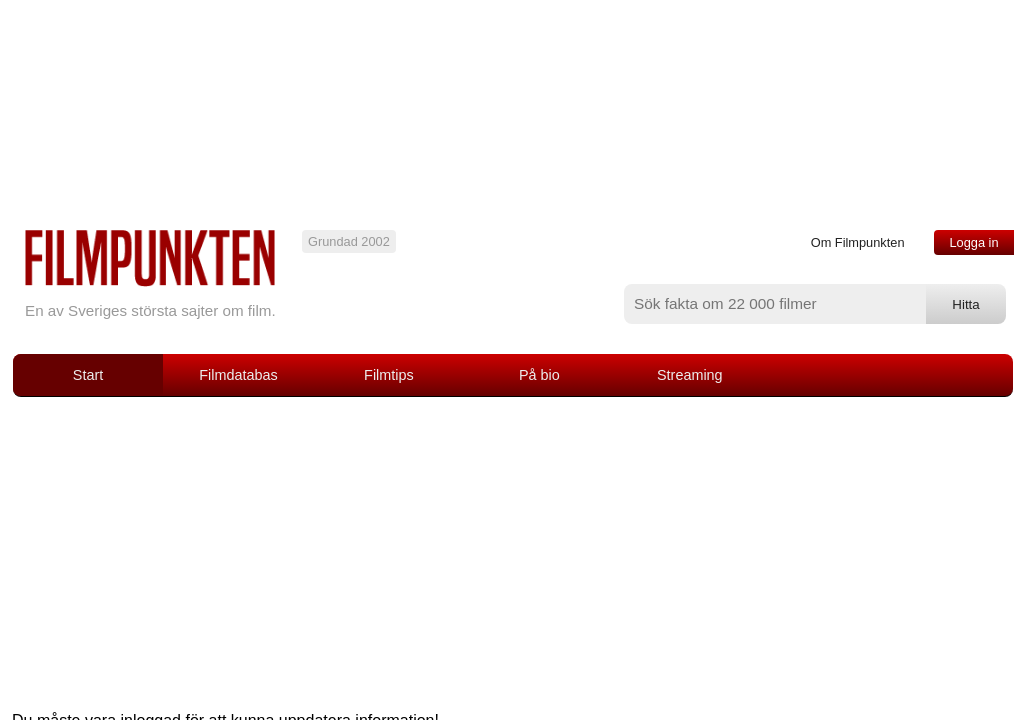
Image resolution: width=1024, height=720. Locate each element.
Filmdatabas (238, 375)
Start (88, 375)
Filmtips (389, 375)
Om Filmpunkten (858, 242)
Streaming (690, 375)
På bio (539, 375)
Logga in (973, 242)
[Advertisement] (512, 547)
